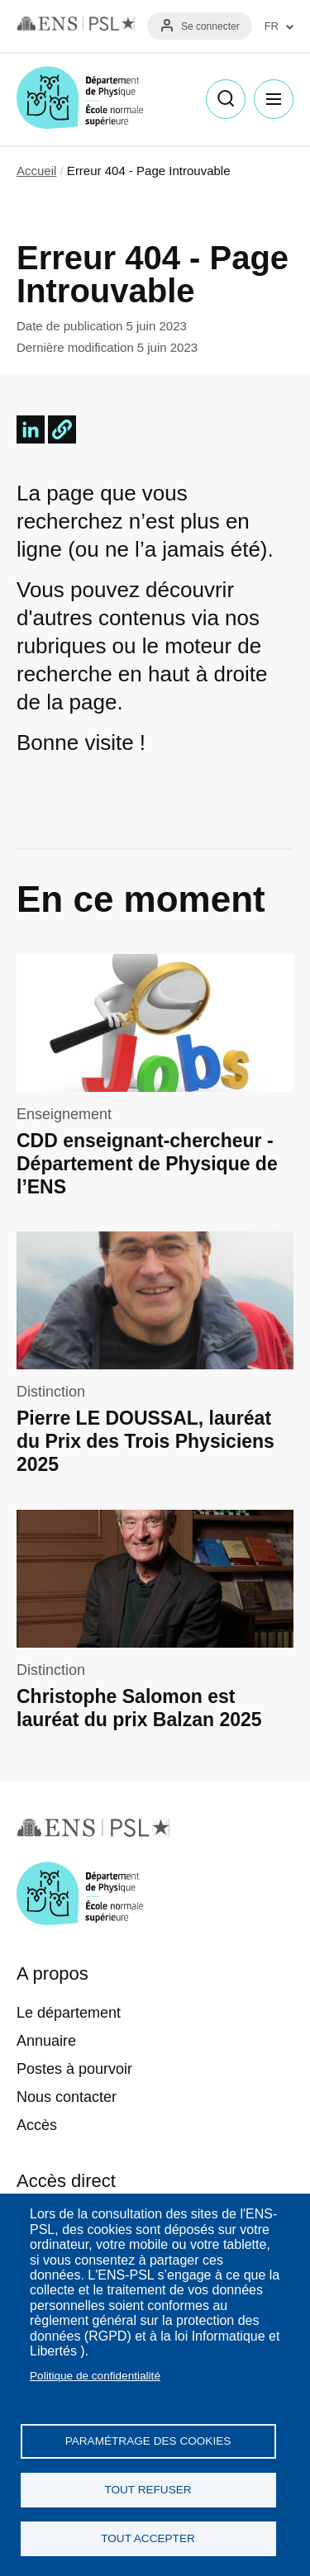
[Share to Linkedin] (31, 429)
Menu (273, 99)
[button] (62, 429)
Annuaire (46, 2041)
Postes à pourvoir (74, 2069)
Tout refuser (147, 2489)
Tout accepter (148, 2538)
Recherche (226, 99)
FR (272, 26)
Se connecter (210, 26)
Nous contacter (67, 2097)
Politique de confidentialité (95, 2376)
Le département (69, 2012)
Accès (37, 2125)
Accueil (36, 171)
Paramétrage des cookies (148, 2441)
